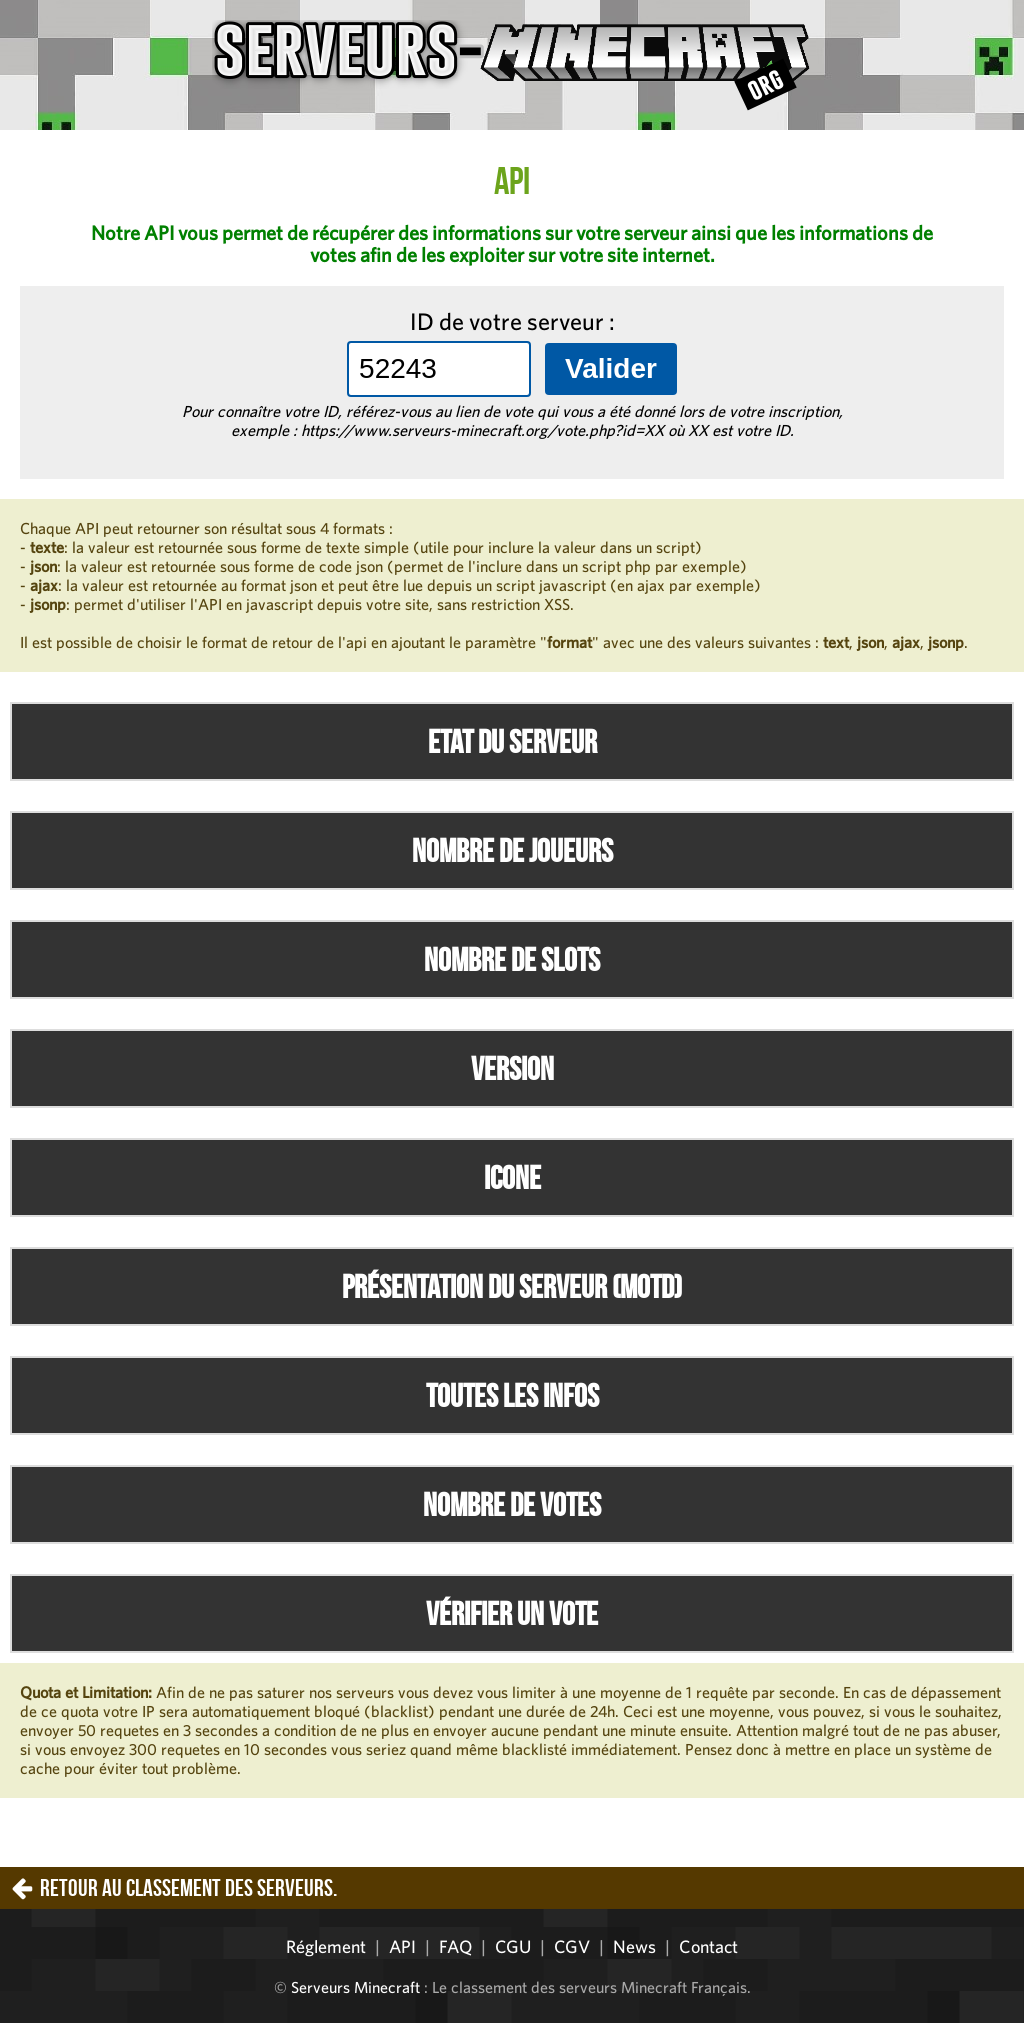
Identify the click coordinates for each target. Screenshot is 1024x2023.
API (402, 1946)
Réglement (326, 1946)
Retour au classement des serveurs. (188, 1888)
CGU (513, 1946)
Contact (708, 1946)
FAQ (455, 1946)
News (634, 1946)
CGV (572, 1946)
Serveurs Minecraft (355, 1987)
